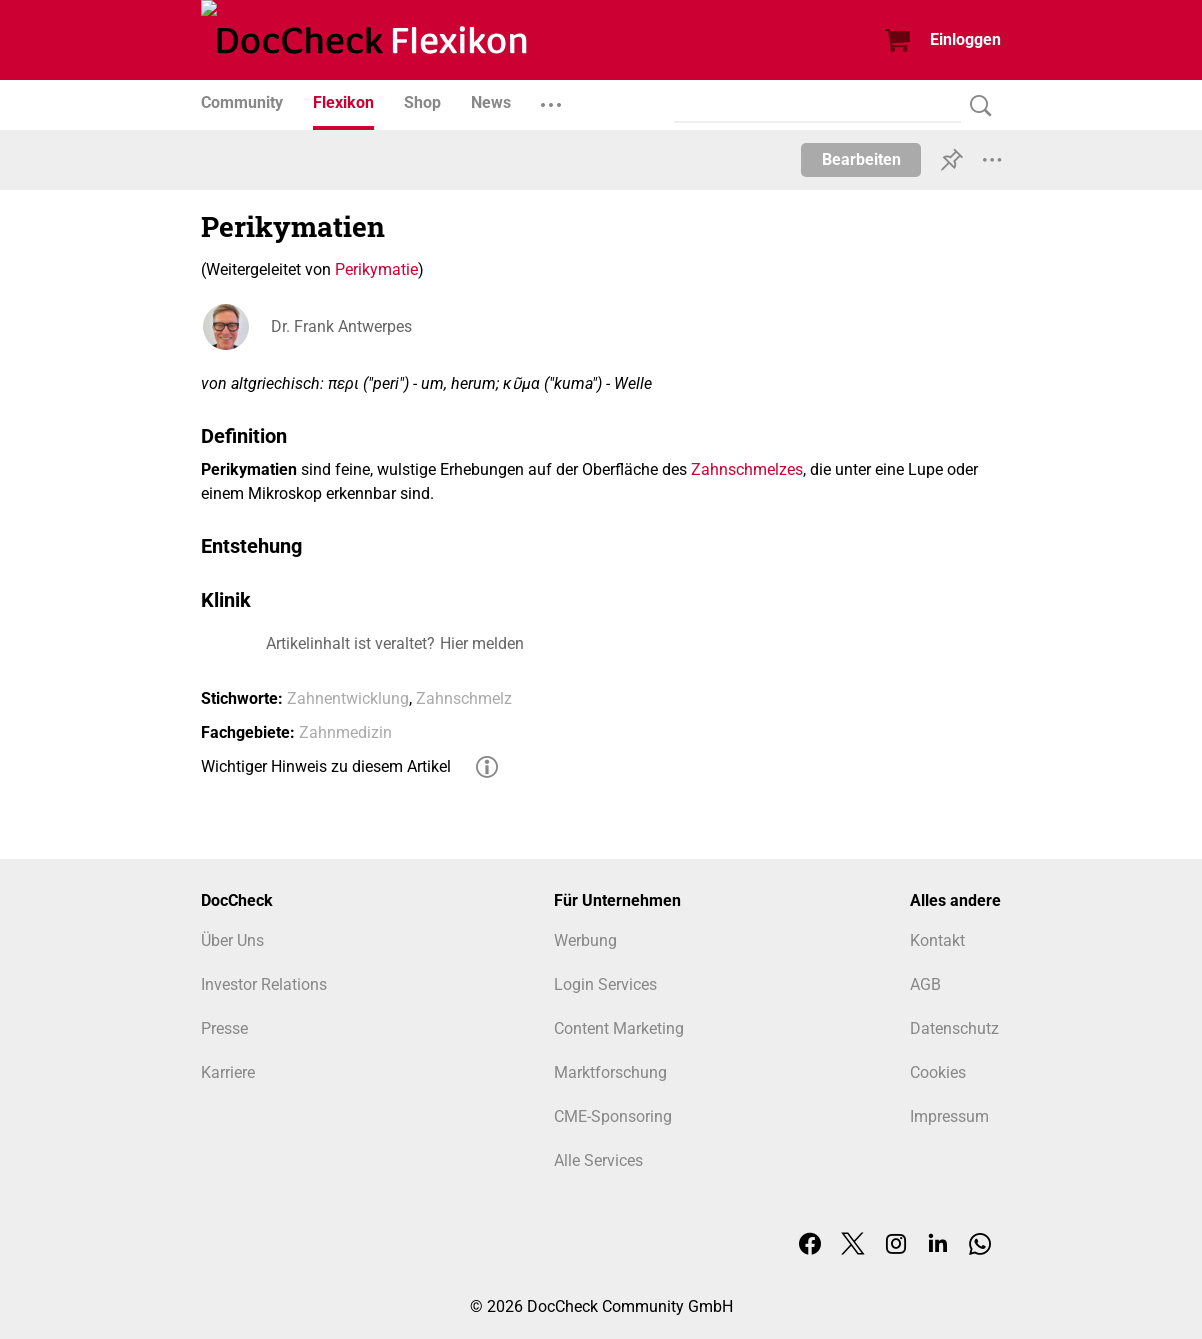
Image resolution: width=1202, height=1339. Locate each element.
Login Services (605, 984)
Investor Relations (264, 984)
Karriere (228, 1072)
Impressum (949, 1116)
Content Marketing (619, 1028)
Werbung (585, 940)
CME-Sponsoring (613, 1116)
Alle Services (598, 1160)
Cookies (938, 1072)
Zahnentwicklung (348, 698)
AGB (925, 984)
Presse (224, 1028)
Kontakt (937, 940)
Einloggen (965, 39)
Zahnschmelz (464, 698)
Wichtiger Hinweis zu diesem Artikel (326, 766)
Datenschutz (954, 1028)
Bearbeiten (861, 159)
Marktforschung (610, 1072)
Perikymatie (376, 269)
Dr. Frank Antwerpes (341, 326)
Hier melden (482, 643)
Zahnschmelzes (747, 469)
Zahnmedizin (345, 732)
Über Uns (232, 940)
